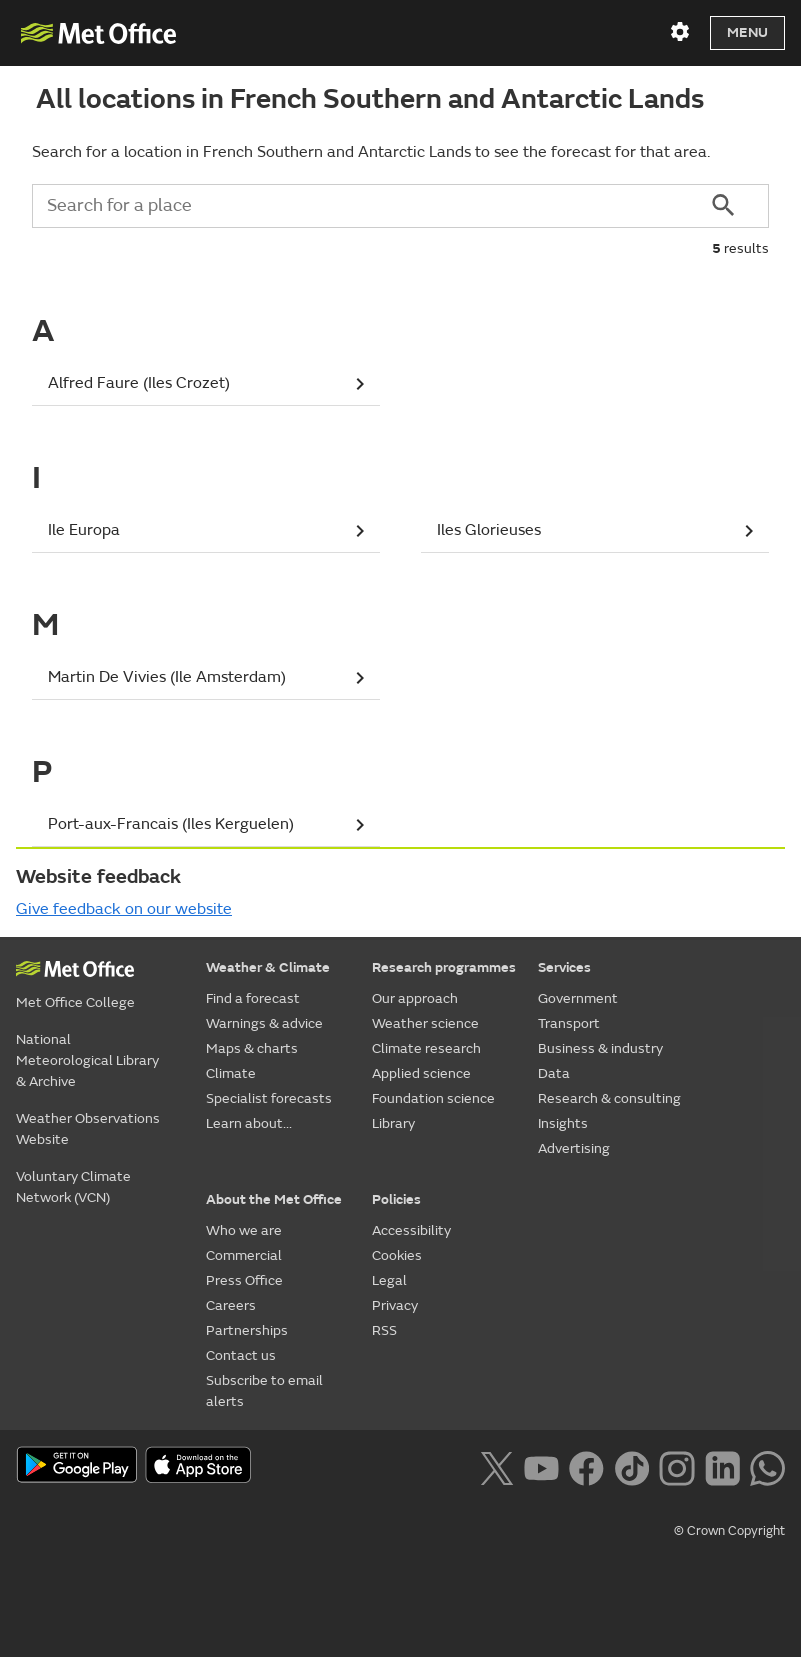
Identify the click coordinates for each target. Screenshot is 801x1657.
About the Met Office (274, 1199)
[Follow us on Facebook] (586, 1466)
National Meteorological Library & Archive (87, 1060)
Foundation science (433, 1098)
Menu (747, 32)
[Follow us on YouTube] (541, 1466)
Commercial (244, 1255)
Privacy (395, 1305)
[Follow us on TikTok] (631, 1466)
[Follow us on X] (496, 1466)
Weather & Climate (268, 967)
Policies (396, 1199)
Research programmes (444, 967)
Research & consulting (609, 1098)
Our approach (415, 998)
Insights (563, 1123)
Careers (231, 1305)
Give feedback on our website (124, 909)
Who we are (244, 1230)
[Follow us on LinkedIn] (722, 1466)
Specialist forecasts (269, 1098)
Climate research (426, 1048)
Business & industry (600, 1048)
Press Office (244, 1280)
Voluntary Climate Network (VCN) (73, 1187)
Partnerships (247, 1330)
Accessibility (411, 1230)
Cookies (397, 1255)
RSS (384, 1330)
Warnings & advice (264, 1023)
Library (393, 1123)
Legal (389, 1280)
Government (578, 998)
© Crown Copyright (729, 1531)
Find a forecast (253, 998)
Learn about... (249, 1123)
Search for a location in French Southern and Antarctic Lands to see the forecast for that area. (371, 152)
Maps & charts (252, 1048)
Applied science (421, 1073)
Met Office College (75, 1002)
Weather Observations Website (88, 1129)
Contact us (241, 1355)
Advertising (574, 1148)
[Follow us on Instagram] (676, 1466)
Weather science (425, 1023)
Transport (569, 1023)
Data (554, 1073)
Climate (231, 1073)
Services (564, 967)
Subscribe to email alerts (264, 1391)
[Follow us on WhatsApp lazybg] (767, 1466)
